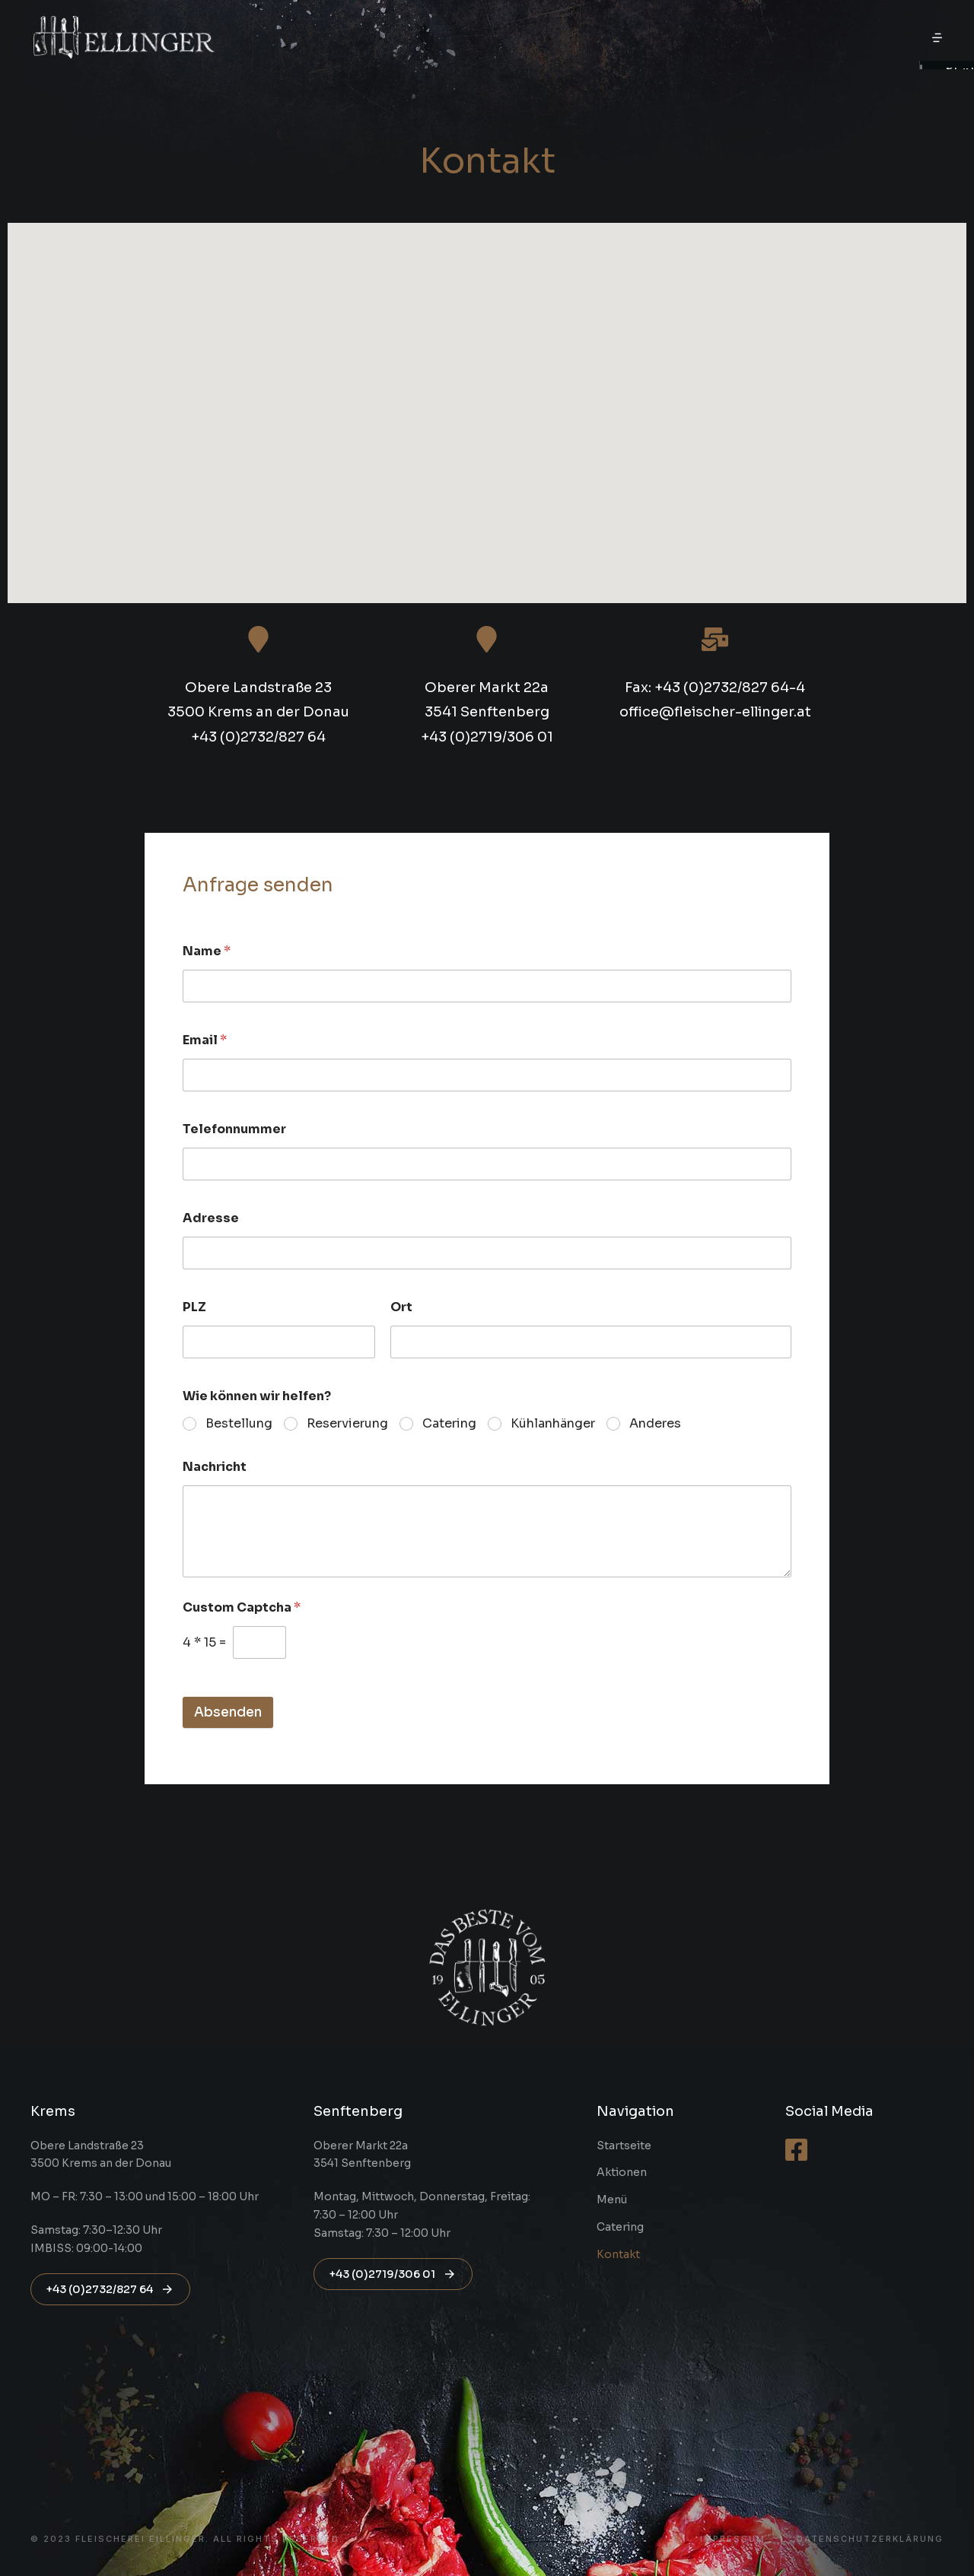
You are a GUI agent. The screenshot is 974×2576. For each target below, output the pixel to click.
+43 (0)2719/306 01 (393, 2274)
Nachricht (215, 1467)
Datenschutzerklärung (870, 2539)
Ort (401, 1307)
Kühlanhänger (553, 1423)
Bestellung (238, 1423)
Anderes (655, 1423)
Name (207, 951)
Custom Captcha (242, 1607)
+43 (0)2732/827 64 (110, 2289)
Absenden (228, 1712)
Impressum (733, 2539)
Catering (449, 1423)
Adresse (211, 1218)
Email (205, 1040)
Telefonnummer (234, 1129)
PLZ (194, 1307)
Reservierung (347, 1423)
